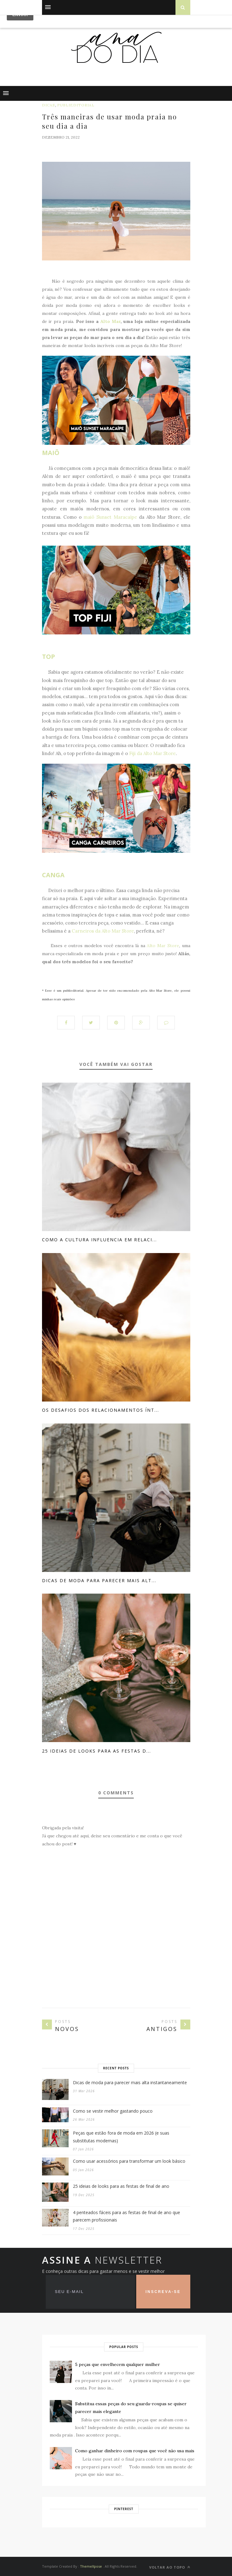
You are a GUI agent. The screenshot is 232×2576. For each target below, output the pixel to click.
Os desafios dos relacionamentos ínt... (100, 1410)
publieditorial (76, 105)
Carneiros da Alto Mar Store (103, 931)
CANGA (53, 875)
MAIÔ (50, 453)
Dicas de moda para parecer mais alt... (99, 1580)
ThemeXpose (91, 2566)
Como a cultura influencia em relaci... (99, 1240)
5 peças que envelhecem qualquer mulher (117, 2364)
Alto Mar (110, 321)
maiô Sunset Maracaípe (110, 517)
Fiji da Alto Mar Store (152, 753)
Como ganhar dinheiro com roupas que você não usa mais (134, 2451)
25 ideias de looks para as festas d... (96, 1751)
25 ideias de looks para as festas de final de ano (121, 2186)
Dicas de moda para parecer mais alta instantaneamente (130, 2082)
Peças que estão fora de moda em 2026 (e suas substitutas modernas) (121, 2137)
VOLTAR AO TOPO (169, 2567)
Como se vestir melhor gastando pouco (113, 2111)
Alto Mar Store (163, 945)
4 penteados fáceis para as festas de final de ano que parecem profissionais (126, 2216)
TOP (48, 656)
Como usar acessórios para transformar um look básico (129, 2161)
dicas (48, 105)
